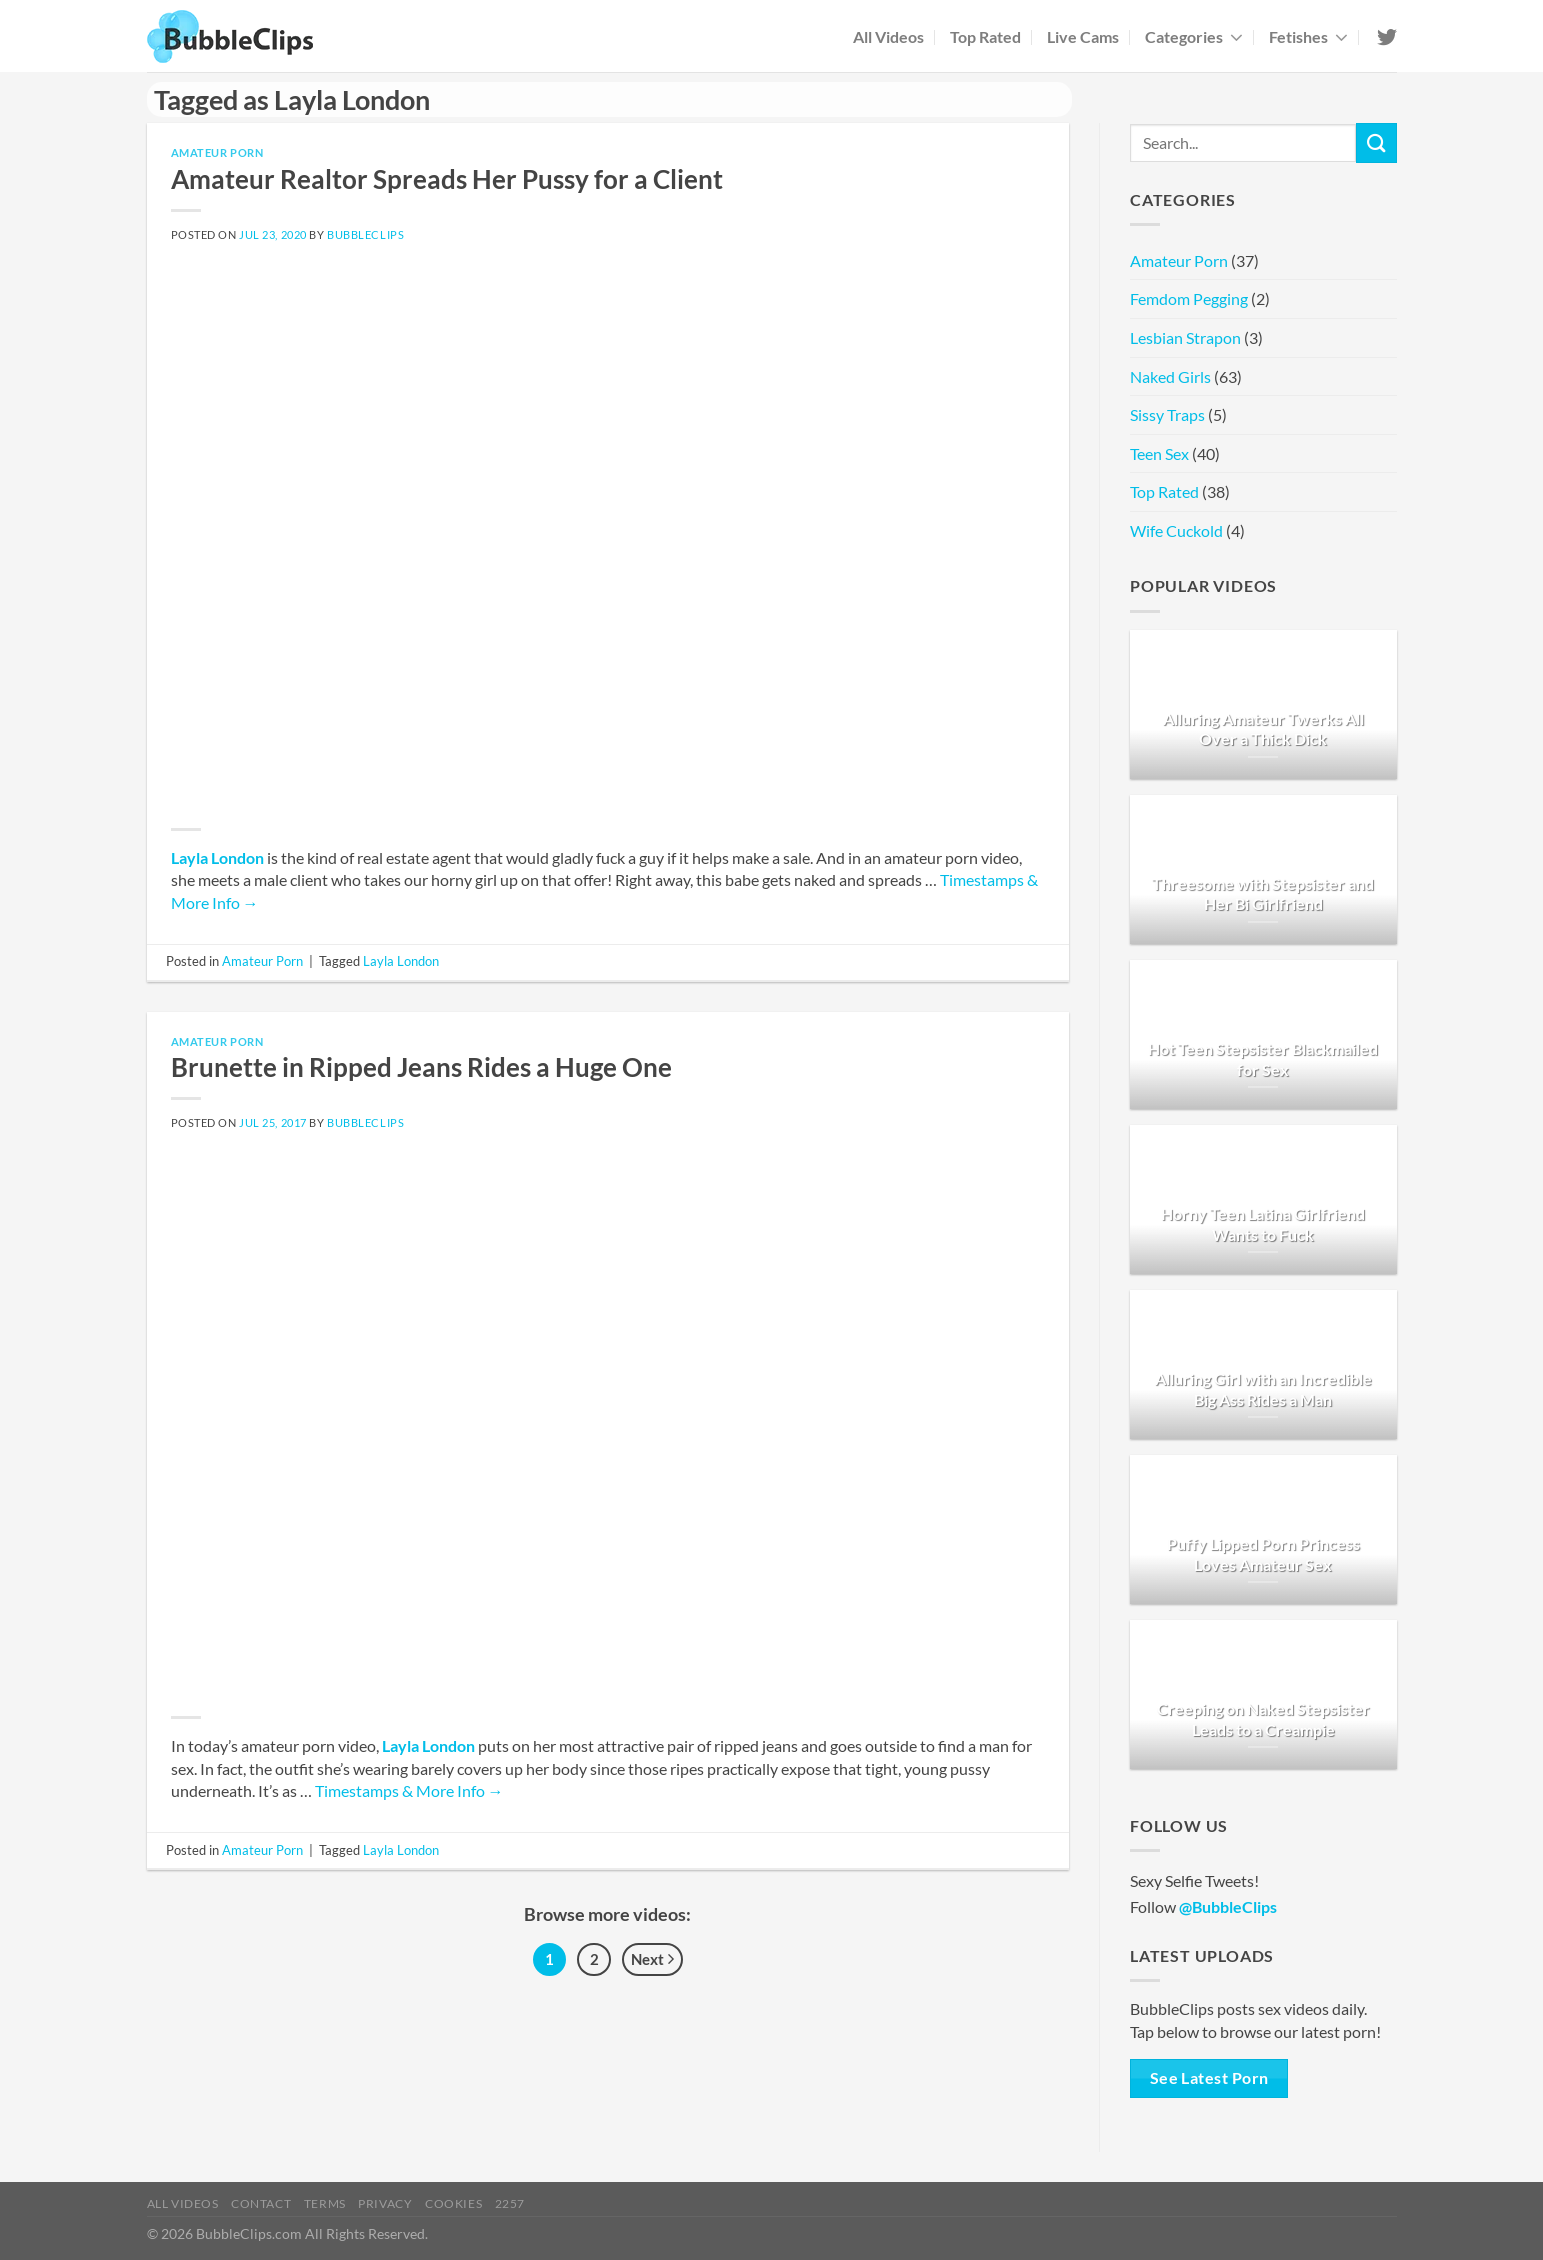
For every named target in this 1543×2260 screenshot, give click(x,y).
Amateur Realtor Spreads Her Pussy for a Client (447, 179)
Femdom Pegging (1189, 298)
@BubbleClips (1228, 1906)
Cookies (453, 2203)
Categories (1194, 36)
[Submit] (1376, 142)
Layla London (217, 857)
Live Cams (1083, 36)
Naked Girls (1170, 376)
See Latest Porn (1209, 2078)
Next (652, 1960)
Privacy (385, 2203)
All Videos (888, 36)
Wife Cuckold (1176, 530)
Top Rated (985, 36)
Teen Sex (1159, 453)
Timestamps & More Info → (409, 1790)
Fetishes (1308, 36)
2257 (510, 2203)
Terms (325, 2203)
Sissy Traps (1167, 414)
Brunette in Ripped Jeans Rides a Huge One (421, 1067)
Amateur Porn (217, 152)
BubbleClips (365, 234)
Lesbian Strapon (1185, 337)
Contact (261, 2203)
